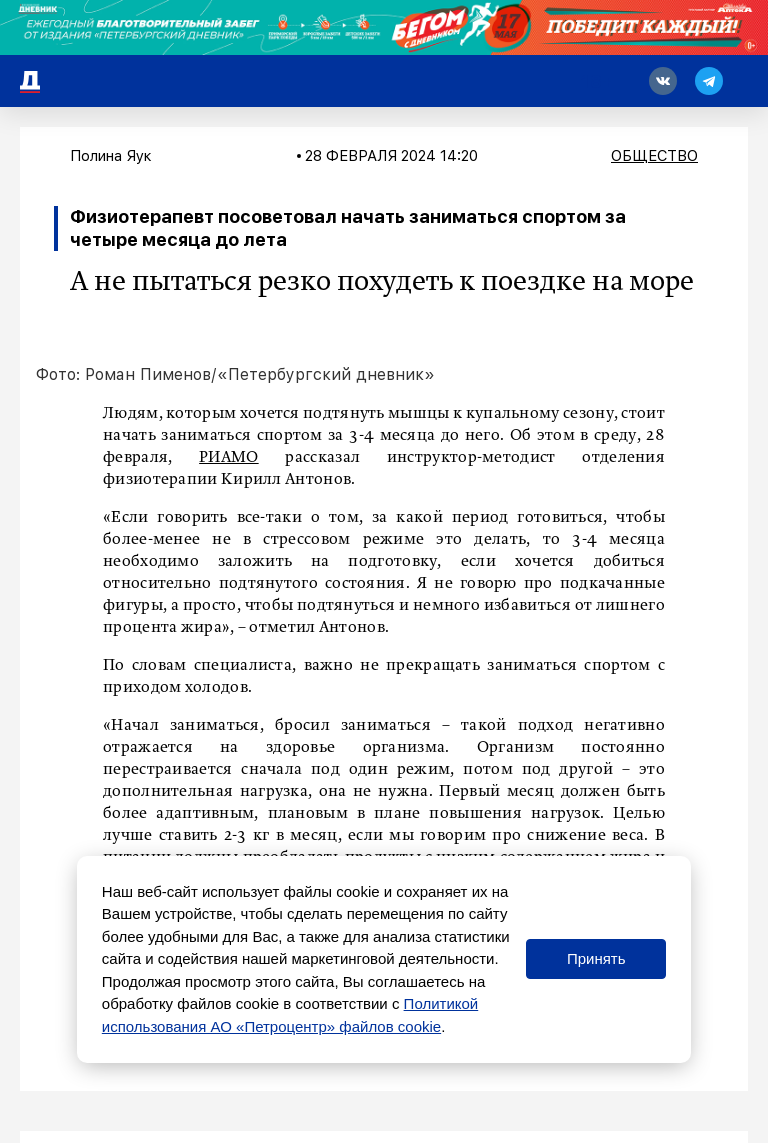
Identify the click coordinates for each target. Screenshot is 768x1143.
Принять (596, 958)
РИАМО (229, 458)
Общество (654, 156)
